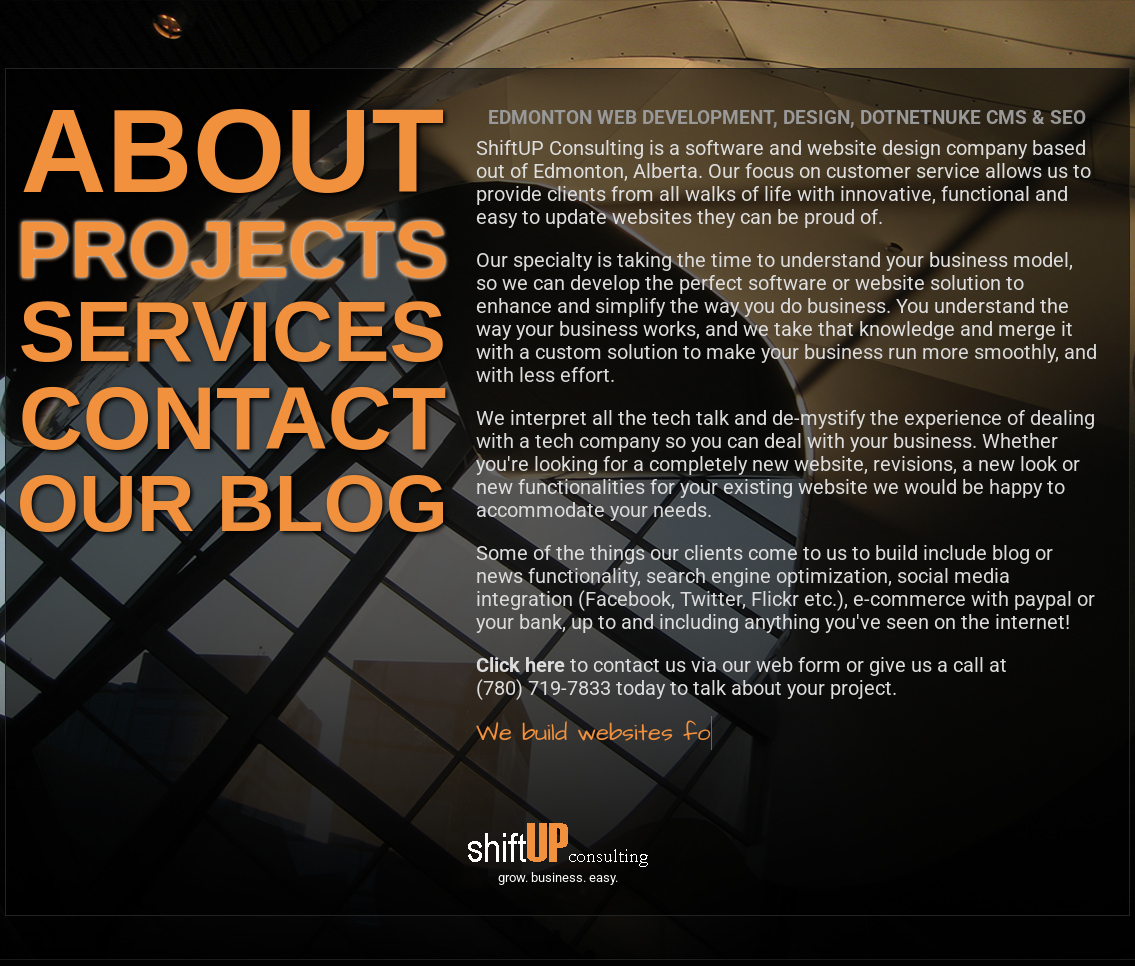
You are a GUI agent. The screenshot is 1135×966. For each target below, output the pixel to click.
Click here (520, 665)
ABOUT (233, 150)
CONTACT (232, 418)
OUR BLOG (232, 503)
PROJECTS (232, 249)
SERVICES (232, 331)
